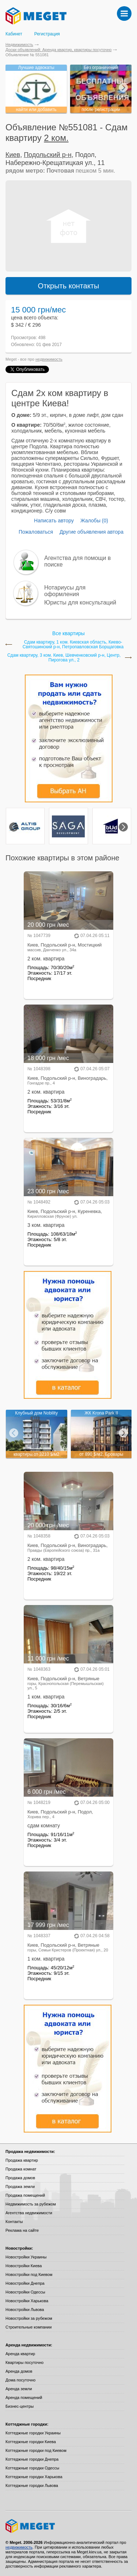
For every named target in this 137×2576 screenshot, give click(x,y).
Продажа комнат (21, 2169)
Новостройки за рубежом (28, 2318)
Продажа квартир (21, 2160)
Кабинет (13, 34)
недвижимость (48, 359)
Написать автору (54, 520)
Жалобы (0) (94, 520)
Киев (12, 154)
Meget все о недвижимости (68, 2526)
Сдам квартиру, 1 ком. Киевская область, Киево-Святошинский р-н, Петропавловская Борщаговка (73, 644)
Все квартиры (68, 633)
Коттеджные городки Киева (30, 2441)
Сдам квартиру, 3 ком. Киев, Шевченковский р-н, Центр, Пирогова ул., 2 (64, 658)
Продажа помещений (25, 2195)
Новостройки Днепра (25, 2283)
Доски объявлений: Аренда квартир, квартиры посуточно (58, 49)
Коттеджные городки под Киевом (35, 2450)
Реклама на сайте (22, 2230)
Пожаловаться (36, 532)
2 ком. (56, 138)
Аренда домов (18, 2371)
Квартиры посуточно (24, 2362)
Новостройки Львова (24, 2309)
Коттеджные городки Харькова (33, 2477)
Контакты (14, 2221)
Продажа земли (20, 2186)
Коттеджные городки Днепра (31, 2459)
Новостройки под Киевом (28, 2274)
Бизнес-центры (19, 2406)
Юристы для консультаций (80, 602)
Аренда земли (18, 2389)
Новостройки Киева (23, 2266)
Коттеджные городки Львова (31, 2485)
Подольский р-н (47, 154)
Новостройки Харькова (26, 2301)
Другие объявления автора (91, 532)
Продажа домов (20, 2178)
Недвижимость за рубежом (30, 2204)
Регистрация (47, 34)
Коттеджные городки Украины (33, 2433)
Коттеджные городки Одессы (32, 2468)
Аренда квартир (20, 2354)
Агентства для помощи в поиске (77, 561)
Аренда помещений (23, 2397)
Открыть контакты (68, 286)
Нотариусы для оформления (64, 590)
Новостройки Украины (26, 2257)
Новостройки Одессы (25, 2292)
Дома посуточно (20, 2380)
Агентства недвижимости (28, 2213)
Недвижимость (19, 44)
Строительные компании (28, 2327)
